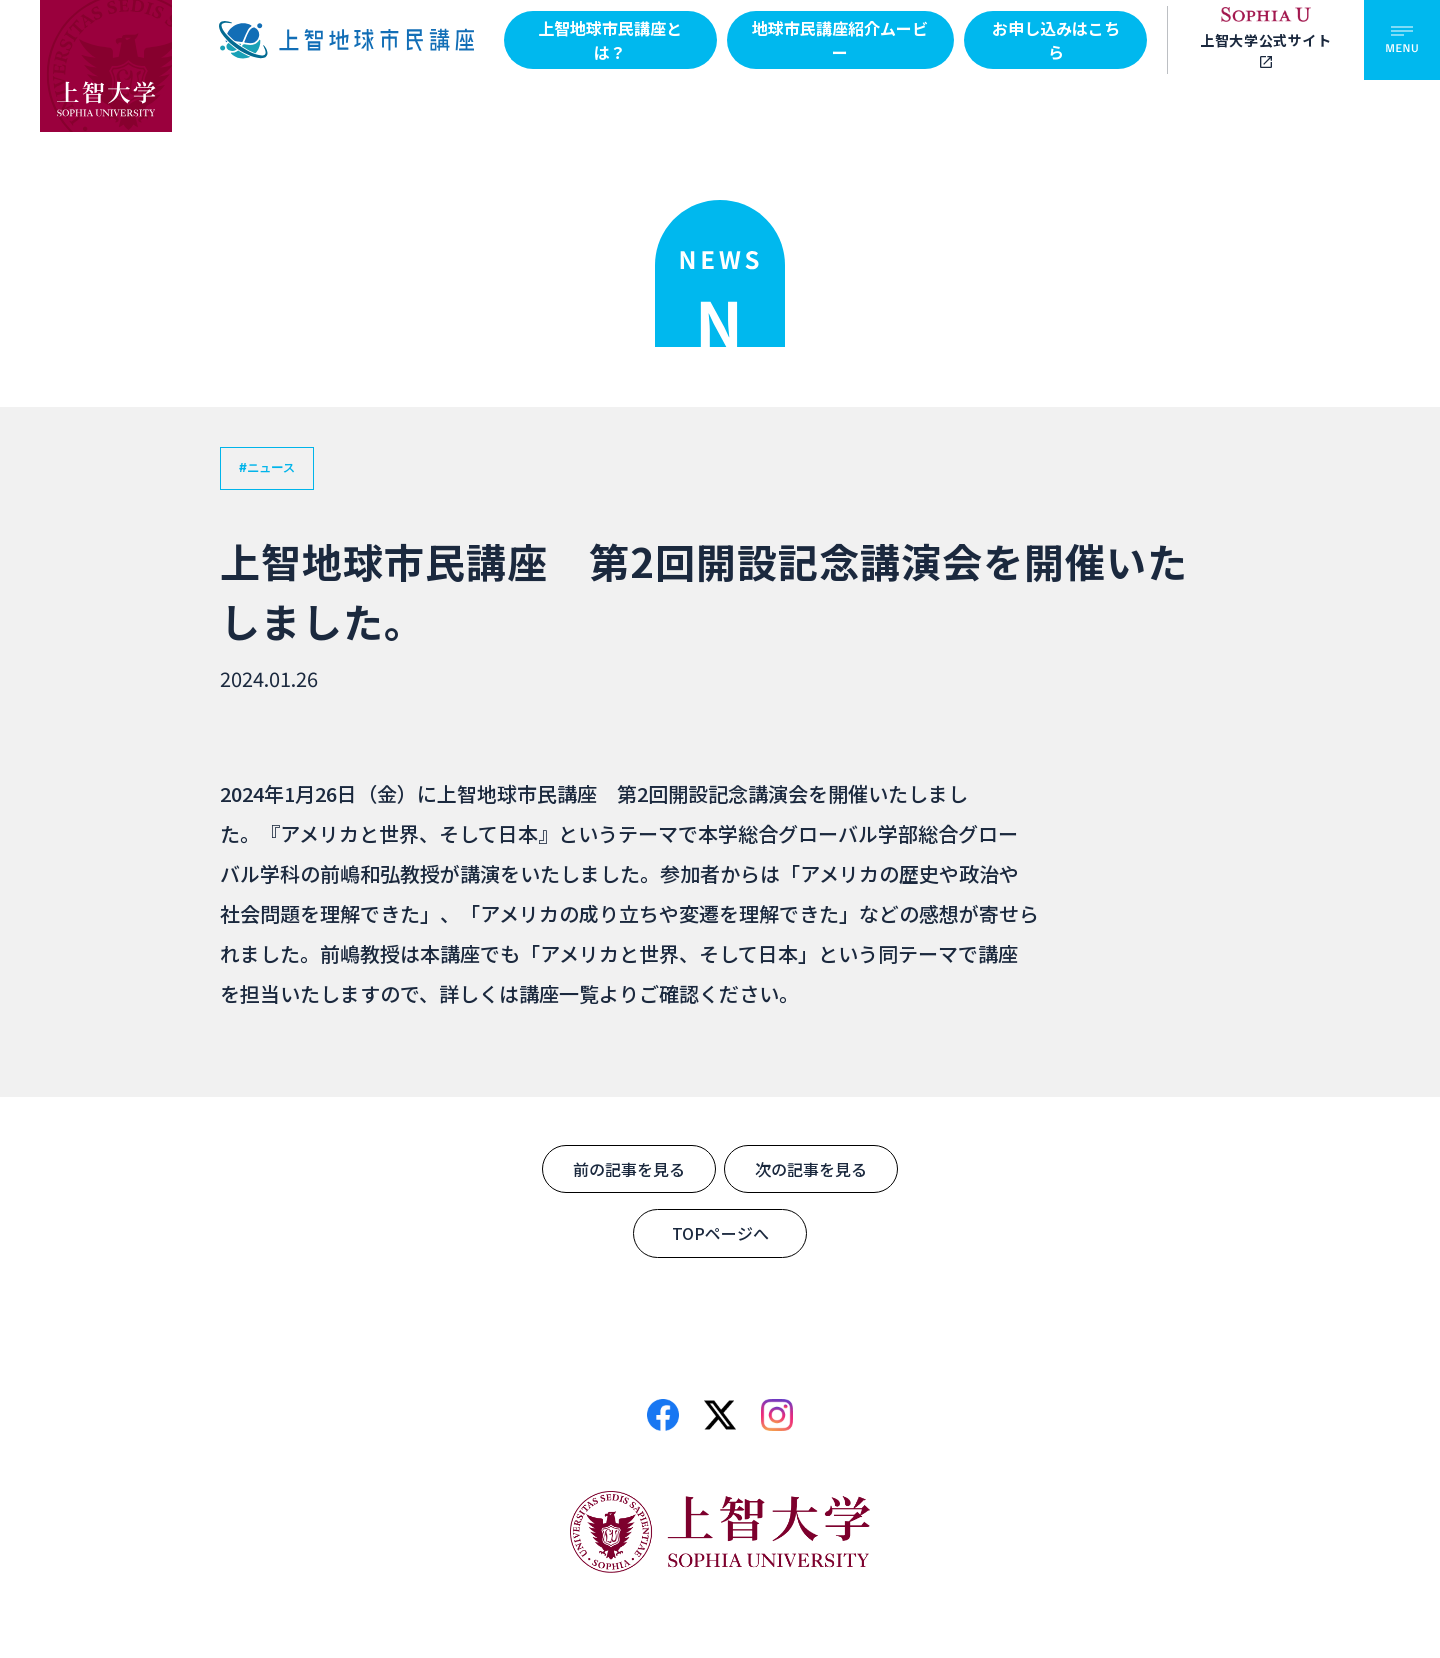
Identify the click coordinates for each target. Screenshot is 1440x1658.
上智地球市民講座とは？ (610, 40)
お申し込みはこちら (1056, 40)
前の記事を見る (629, 1169)
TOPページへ (720, 1233)
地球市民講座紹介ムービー (840, 40)
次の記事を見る (811, 1169)
